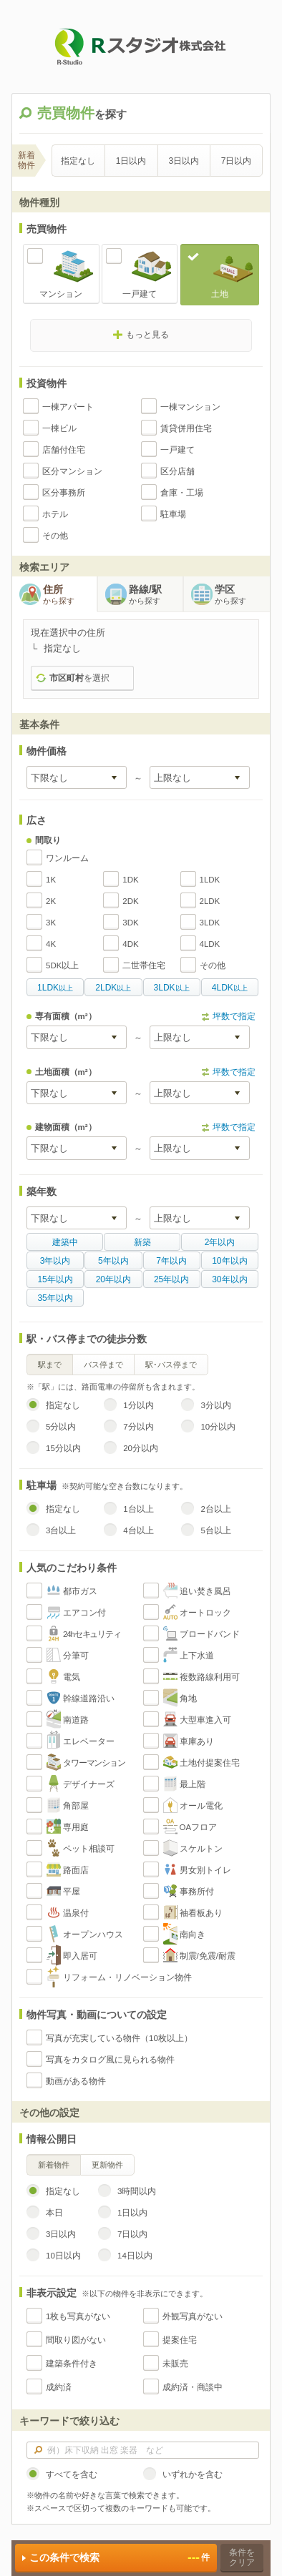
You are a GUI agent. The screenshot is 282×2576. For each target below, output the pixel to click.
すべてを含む (71, 2474)
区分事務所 (63, 492)
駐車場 (173, 514)
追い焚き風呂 (205, 1591)
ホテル (55, 514)
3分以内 (215, 1405)
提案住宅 (179, 2340)
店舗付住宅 (63, 450)
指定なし (78, 161)
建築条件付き (71, 2363)
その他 (55, 535)
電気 (71, 1677)
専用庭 (76, 1827)
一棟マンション (190, 407)
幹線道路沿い (89, 1698)
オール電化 (201, 1805)
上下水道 (197, 1655)
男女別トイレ (205, 1870)
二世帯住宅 (143, 965)
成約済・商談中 (192, 2387)
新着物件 (53, 2164)
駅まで (50, 1364)
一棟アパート (68, 407)
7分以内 (138, 1426)
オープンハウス (93, 1934)
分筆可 (76, 1655)
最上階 (192, 1784)
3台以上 (61, 1530)
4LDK (210, 944)
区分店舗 (177, 471)
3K (51, 922)
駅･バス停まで (171, 1364)
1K (51, 879)
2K (51, 901)
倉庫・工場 (181, 492)
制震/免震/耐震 (207, 1956)
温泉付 (76, 1913)
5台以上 (215, 1530)
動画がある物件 (76, 2081)
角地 (188, 1698)
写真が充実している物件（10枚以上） (119, 2038)
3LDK (210, 922)
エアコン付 (84, 1612)
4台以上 (138, 1530)
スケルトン (201, 1848)
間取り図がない (76, 2340)
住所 (70, 595)
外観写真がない (192, 2316)
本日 (54, 2212)
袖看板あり (201, 1913)
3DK (130, 922)
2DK (130, 901)
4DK (130, 944)
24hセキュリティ (92, 1634)
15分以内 (63, 1448)
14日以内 (134, 2255)
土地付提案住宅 (210, 1763)
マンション (60, 294)
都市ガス (80, 1591)
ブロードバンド (210, 1634)
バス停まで (103, 1364)
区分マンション (72, 471)
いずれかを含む (192, 2474)
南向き (192, 1934)
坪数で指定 (234, 1016)
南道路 (76, 1720)
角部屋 (76, 1805)
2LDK (210, 901)
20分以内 (140, 1448)
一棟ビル (59, 428)
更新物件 (107, 2164)
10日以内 (63, 2255)
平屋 (71, 1891)
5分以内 (61, 1426)
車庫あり (197, 1741)
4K (51, 944)
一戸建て (139, 294)
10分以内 (217, 1426)
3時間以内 (136, 2191)
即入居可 (80, 1956)
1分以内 (138, 1405)
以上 (55, 988)
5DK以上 (62, 965)
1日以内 (131, 161)
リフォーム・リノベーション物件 (127, 1977)
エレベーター (89, 1741)
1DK (130, 879)
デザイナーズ (89, 1784)
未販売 (175, 2363)
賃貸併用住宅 (186, 428)
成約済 (59, 2387)
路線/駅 (156, 595)
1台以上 (138, 1509)
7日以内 (236, 161)
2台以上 (215, 1509)
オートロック (205, 1612)
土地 (219, 294)
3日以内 (184, 161)
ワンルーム (67, 858)
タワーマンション (94, 1763)
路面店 (76, 1870)
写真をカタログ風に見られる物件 (110, 2059)
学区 (242, 595)
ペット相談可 (89, 1848)
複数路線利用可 (210, 1677)
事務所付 (197, 1891)
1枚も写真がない (78, 2316)
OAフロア (199, 1827)
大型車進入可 (205, 1720)
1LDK (210, 879)
